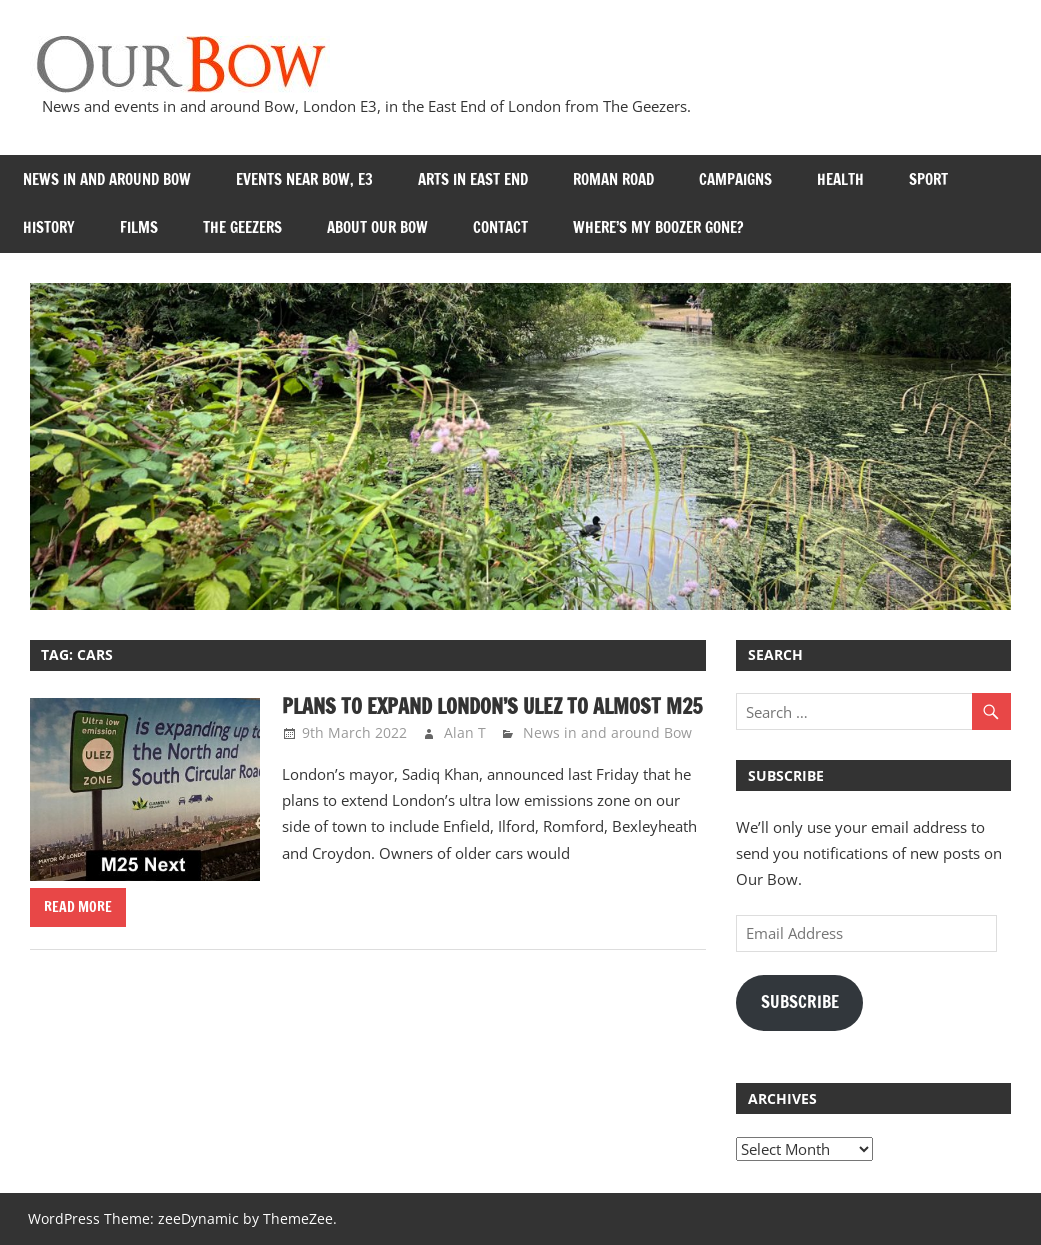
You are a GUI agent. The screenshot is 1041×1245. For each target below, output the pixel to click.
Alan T (465, 732)
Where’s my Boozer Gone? (658, 227)
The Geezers (242, 227)
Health (840, 179)
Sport (928, 179)
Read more (78, 907)
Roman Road (613, 179)
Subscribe (800, 1002)
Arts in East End (473, 179)
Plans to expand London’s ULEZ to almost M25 (492, 706)
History (49, 227)
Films (139, 227)
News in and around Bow (107, 179)
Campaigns (735, 179)
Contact (500, 227)
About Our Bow (377, 227)
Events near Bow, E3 (304, 179)
